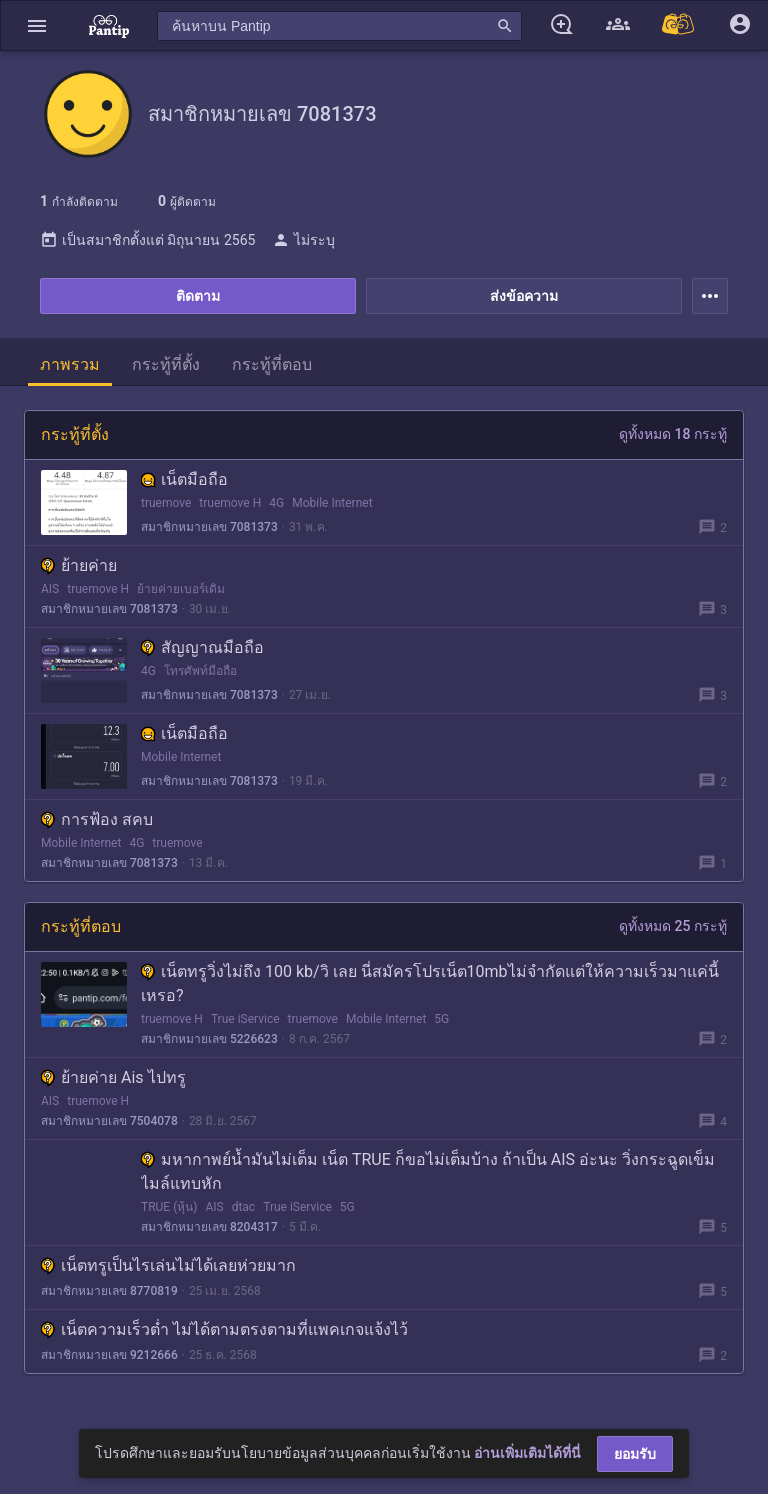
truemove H (230, 503)
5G (441, 1019)
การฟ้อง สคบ (97, 819)
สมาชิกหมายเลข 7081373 (209, 527)
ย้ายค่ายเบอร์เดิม (181, 589)
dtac (244, 1207)
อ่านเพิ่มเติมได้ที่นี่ (527, 1453)
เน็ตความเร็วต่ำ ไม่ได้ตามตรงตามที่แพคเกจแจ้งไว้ (224, 1329)
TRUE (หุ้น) (169, 1207)
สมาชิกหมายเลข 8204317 (209, 1227)
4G (276, 503)
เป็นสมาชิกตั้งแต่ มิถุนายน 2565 (147, 240)
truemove (166, 503)
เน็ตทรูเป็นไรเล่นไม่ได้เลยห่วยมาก (168, 1265)
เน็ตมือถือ (184, 479)
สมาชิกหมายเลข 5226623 (209, 1039)
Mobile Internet (332, 503)
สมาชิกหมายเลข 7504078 (109, 1121)
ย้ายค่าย (79, 565)
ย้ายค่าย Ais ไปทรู (113, 1077)
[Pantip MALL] (679, 25)
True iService (245, 1019)
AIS (50, 589)
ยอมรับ (635, 1454)
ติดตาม (198, 296)
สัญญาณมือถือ (202, 647)
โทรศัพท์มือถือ (200, 671)
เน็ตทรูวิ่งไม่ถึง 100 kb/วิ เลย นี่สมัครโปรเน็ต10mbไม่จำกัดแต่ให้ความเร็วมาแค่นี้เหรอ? (430, 983)
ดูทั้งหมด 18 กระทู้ (673, 434)
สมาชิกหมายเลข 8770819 (109, 1291)
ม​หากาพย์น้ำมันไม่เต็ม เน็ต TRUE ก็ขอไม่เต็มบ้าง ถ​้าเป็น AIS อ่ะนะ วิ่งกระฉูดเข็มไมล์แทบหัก (428, 1171)
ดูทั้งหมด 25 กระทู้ (673, 926)
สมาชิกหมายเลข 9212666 (109, 1355)
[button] (37, 25)
